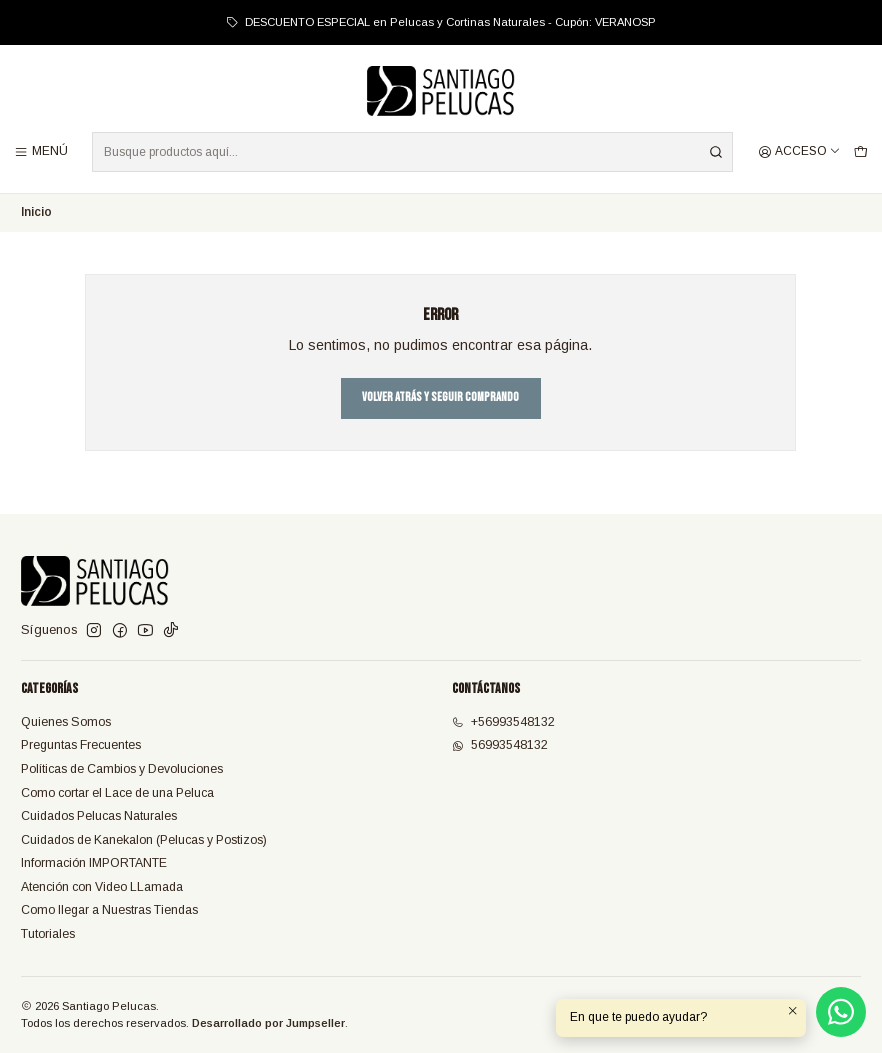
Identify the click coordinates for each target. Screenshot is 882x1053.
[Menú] (41, 151)
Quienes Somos (66, 722)
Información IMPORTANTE (94, 863)
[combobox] (412, 152)
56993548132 (500, 745)
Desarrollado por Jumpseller (268, 1023)
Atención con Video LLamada (102, 887)
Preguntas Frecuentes (81, 745)
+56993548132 (503, 722)
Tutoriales (48, 934)
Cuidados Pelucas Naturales (99, 816)
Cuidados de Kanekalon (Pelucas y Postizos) (144, 840)
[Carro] (860, 151)
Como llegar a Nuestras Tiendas (109, 910)
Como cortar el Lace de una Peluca (117, 793)
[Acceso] (799, 151)
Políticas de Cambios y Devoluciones (122, 769)
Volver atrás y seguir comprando (440, 397)
